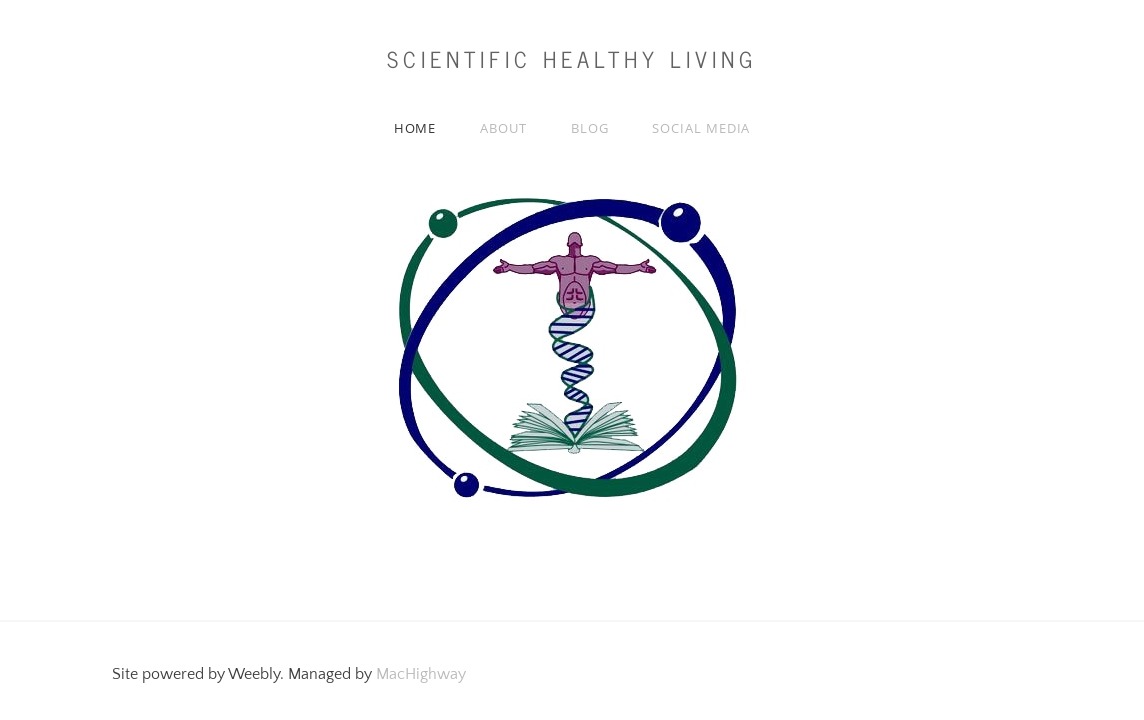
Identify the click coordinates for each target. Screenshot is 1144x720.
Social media (701, 128)
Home (415, 128)
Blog (590, 128)
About (503, 128)
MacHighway (421, 674)
